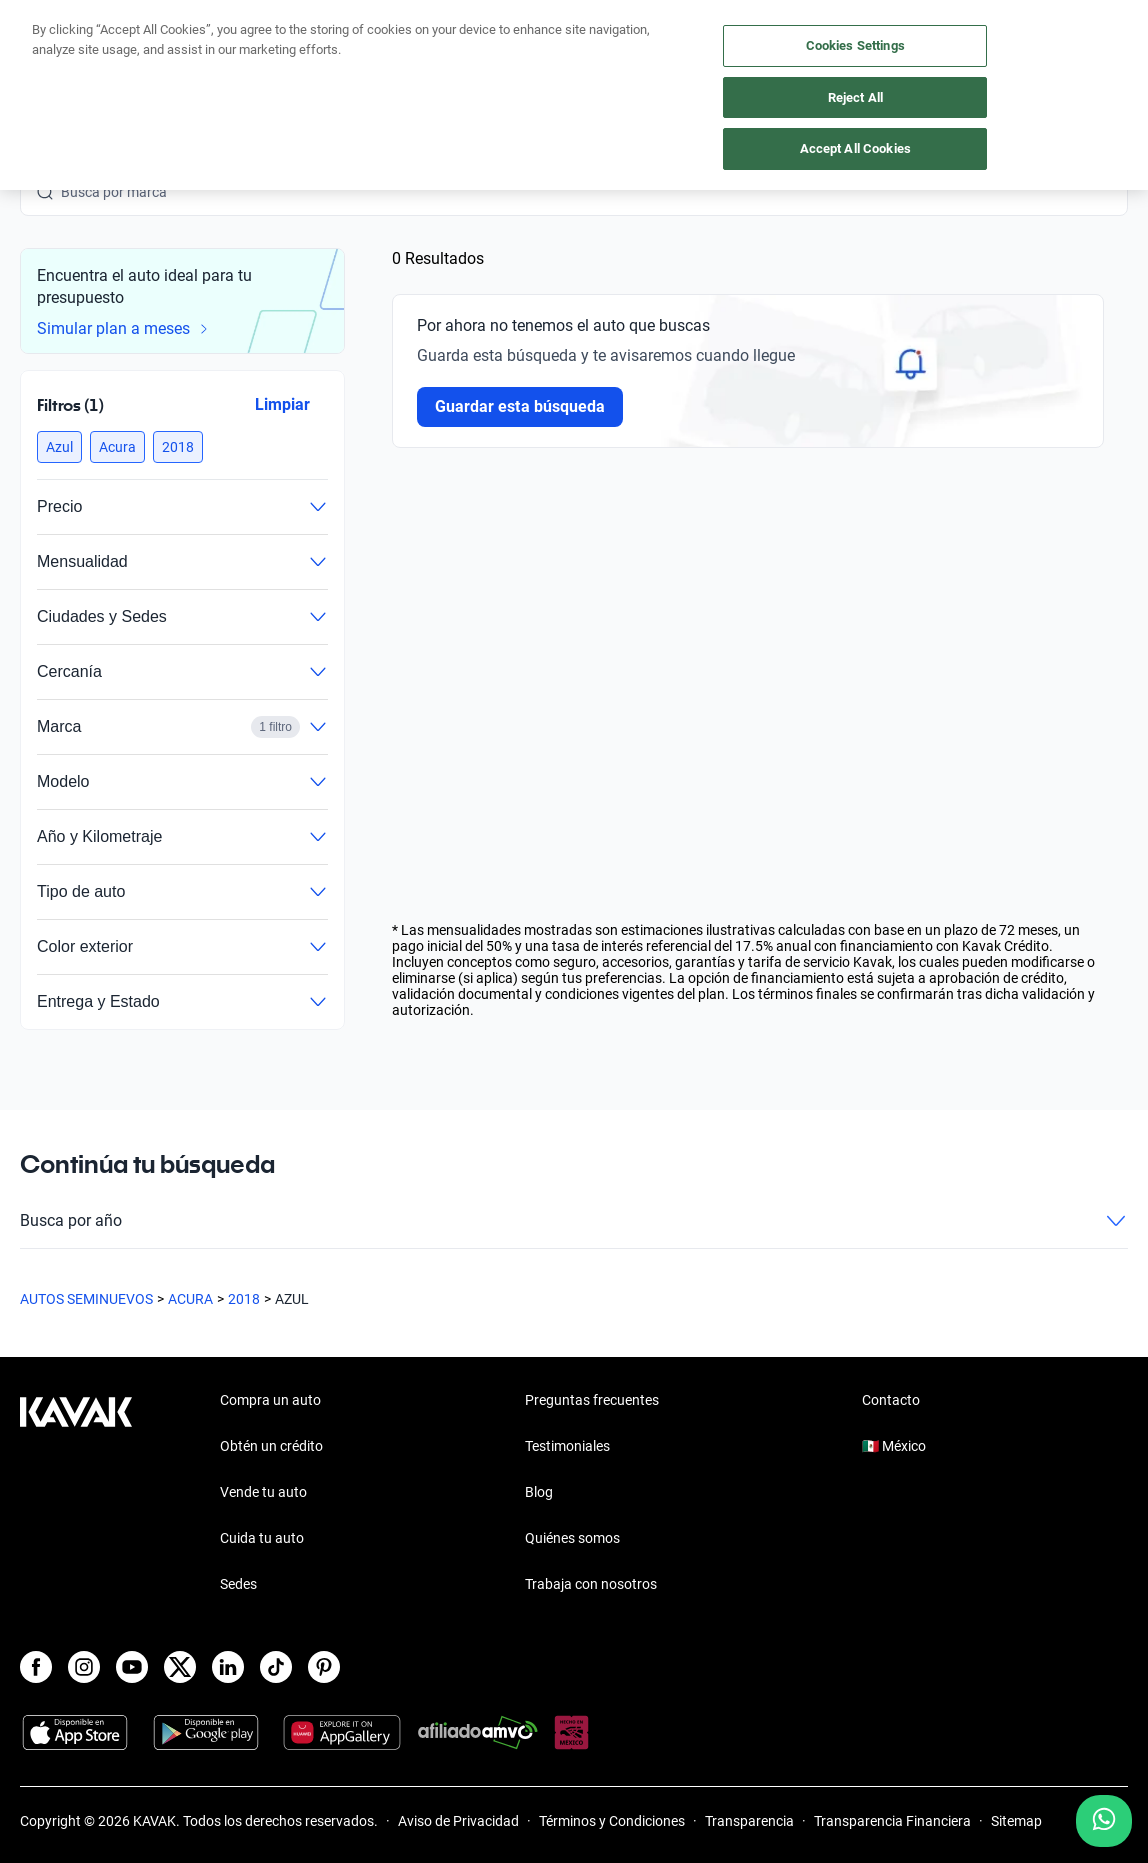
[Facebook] (36, 1667)
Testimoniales (567, 1446)
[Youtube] (132, 1667)
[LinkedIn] (228, 1667)
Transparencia (749, 1821)
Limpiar (282, 404)
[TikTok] (276, 1667)
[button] (59, 447)
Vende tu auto (263, 1492)
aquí (729, 16)
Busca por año (574, 1221)
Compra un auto (270, 1400)
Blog (539, 1492)
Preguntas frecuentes (592, 1400)
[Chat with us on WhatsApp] (1104, 1821)
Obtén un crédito (271, 1446)
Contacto (891, 1400)
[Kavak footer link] (76, 1494)
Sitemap (1016, 1821)
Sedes (238, 1584)
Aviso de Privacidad (458, 1821)
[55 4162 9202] (1033, 60)
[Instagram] (84, 1667)
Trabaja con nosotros (591, 1584)
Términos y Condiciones (612, 1821)
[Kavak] (48, 60)
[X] (180, 1667)
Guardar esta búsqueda (520, 406)
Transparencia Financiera (892, 1821)
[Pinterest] (324, 1667)
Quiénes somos (572, 1538)
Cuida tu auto (262, 1538)
